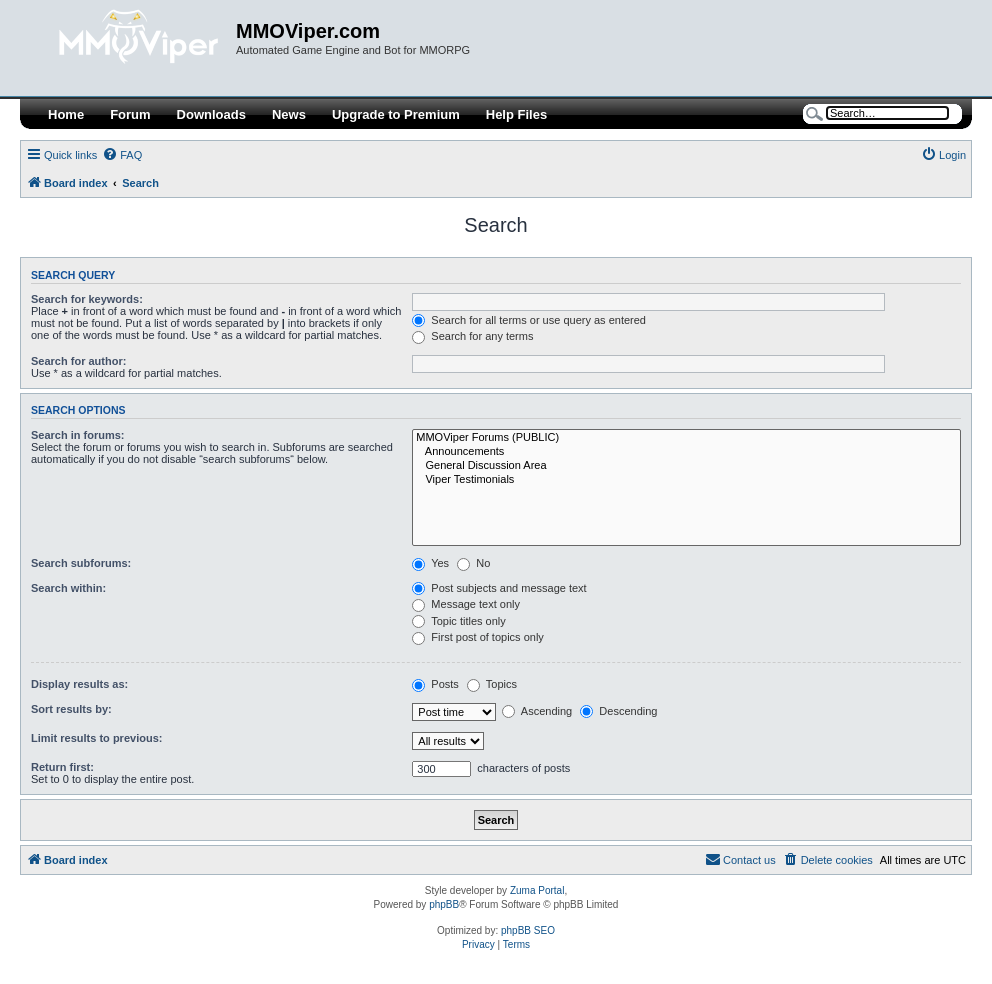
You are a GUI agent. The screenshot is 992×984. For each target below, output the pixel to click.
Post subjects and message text (499, 588)
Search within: (68, 588)
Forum (130, 114)
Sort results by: (71, 709)
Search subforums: (81, 563)
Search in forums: (78, 435)
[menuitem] (122, 155)
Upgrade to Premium (396, 114)
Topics (492, 684)
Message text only (466, 604)
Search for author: (78, 361)
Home (66, 114)
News (289, 114)
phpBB (444, 904)
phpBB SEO (528, 930)
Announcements (686, 452)
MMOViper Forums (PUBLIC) (686, 438)
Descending (618, 711)
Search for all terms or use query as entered (529, 320)
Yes (430, 563)
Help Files (516, 114)
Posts (435, 684)
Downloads (211, 114)
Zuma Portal (537, 890)
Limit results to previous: (96, 738)
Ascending (537, 711)
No (473, 563)
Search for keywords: (87, 299)
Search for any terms (472, 336)
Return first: (62, 767)
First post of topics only (478, 637)
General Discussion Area (686, 466)
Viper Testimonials (686, 480)
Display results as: (79, 684)
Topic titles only (458, 621)
